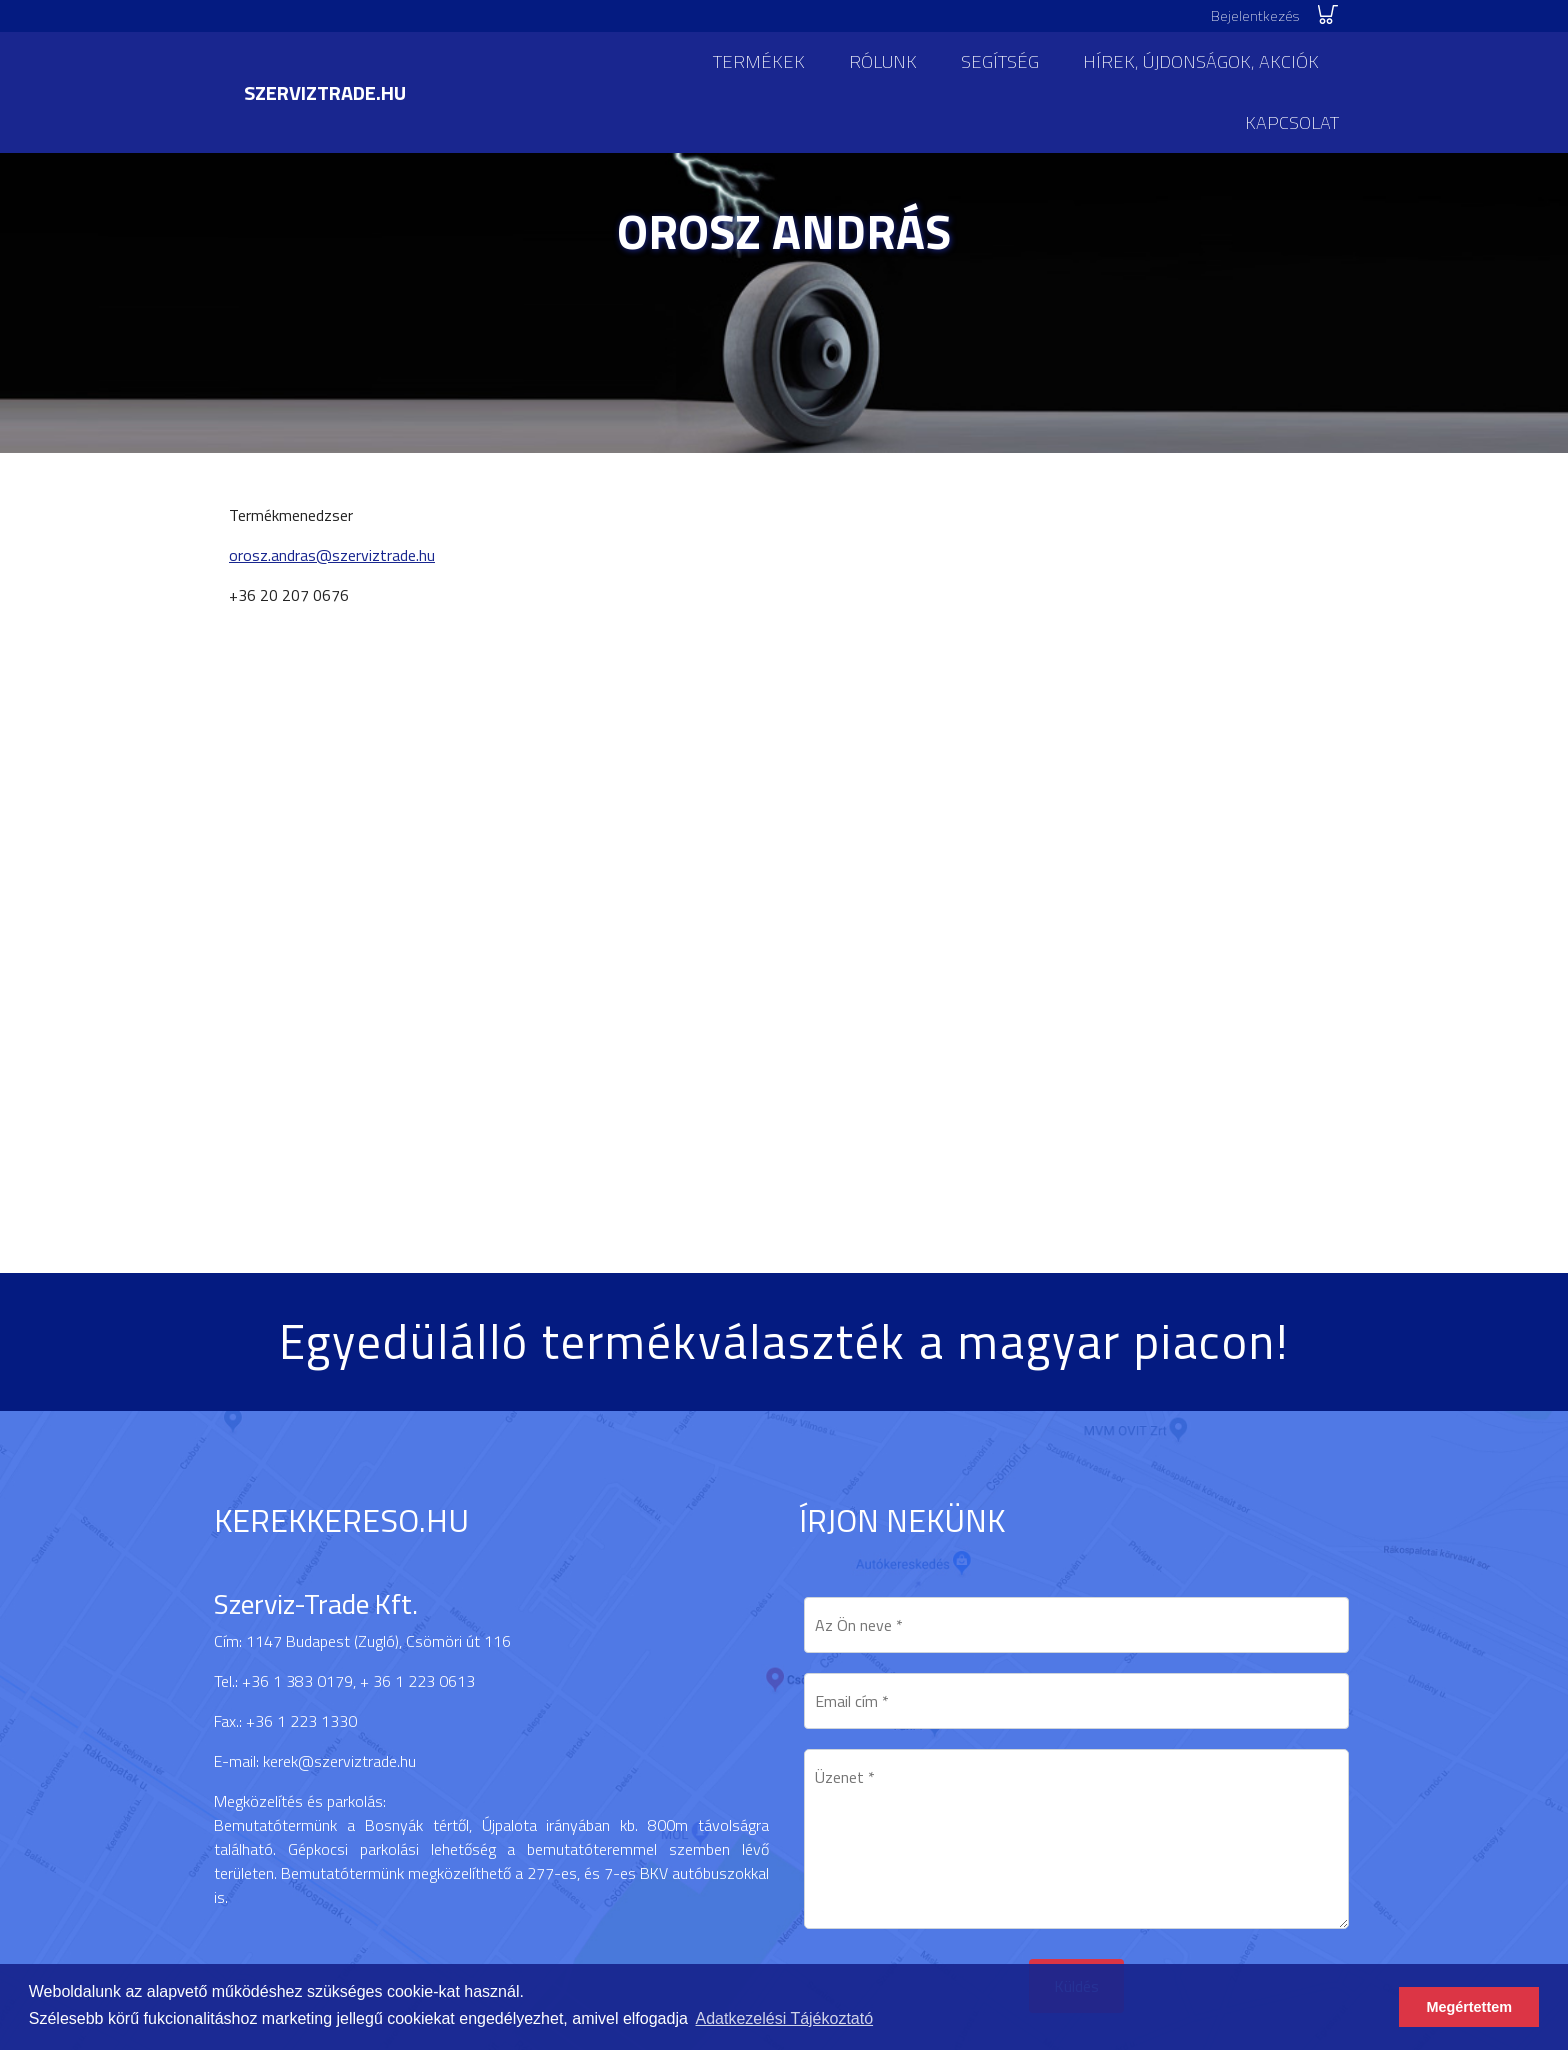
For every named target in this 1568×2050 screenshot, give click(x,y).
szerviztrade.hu (325, 92)
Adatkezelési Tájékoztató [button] (785, 2018)
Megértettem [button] (1469, 2007)
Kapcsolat (1292, 122)
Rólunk (883, 61)
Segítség (1000, 61)
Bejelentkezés (1255, 16)
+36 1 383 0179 (297, 1681)
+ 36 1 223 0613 (417, 1681)
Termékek (759, 61)
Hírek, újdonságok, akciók (1201, 61)
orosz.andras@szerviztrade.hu (332, 555)
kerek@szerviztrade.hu (339, 1761)
